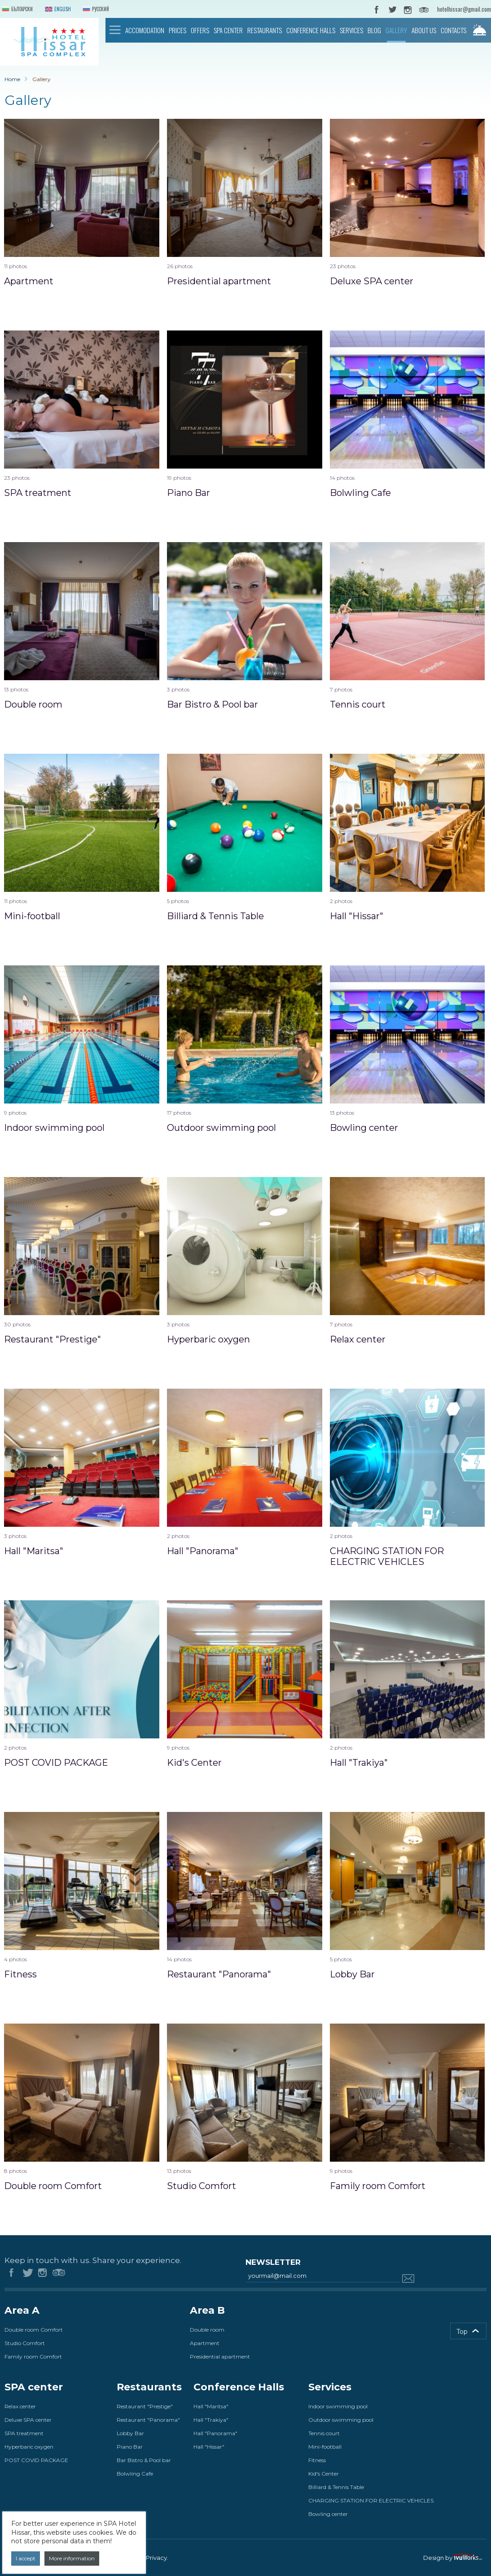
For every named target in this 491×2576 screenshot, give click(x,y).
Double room (207, 2329)
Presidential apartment (220, 2356)
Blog (374, 30)
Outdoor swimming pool (340, 2419)
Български (16, 9)
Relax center (20, 2406)
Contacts (453, 30)
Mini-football (325, 2446)
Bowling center (328, 2514)
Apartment (204, 2343)
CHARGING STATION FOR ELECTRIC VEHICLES (371, 2500)
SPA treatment (24, 2433)
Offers (200, 30)
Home (115, 29)
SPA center (228, 30)
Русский (95, 9)
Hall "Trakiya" (210, 2419)
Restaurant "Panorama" (148, 2419)
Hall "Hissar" (208, 2446)
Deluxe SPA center (28, 2419)
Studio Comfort (24, 2343)
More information (72, 2558)
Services (351, 30)
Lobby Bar (130, 2433)
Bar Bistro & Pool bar (144, 2460)
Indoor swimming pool (338, 2406)
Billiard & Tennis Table (336, 2487)
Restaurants (264, 30)
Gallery (396, 30)
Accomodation (144, 30)
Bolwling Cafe (135, 2473)
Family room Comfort (33, 2356)
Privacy (156, 2557)
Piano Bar (130, 2446)
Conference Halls (310, 30)
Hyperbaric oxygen (28, 2446)
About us (424, 30)
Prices (177, 30)
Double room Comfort (33, 2329)
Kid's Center (323, 2473)
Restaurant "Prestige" (145, 2406)
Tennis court (324, 2433)
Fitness (317, 2460)
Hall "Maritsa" (210, 2406)
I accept (25, 2558)
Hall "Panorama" (215, 2433)
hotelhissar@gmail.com (464, 8)
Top (462, 2332)
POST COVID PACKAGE (36, 2460)
